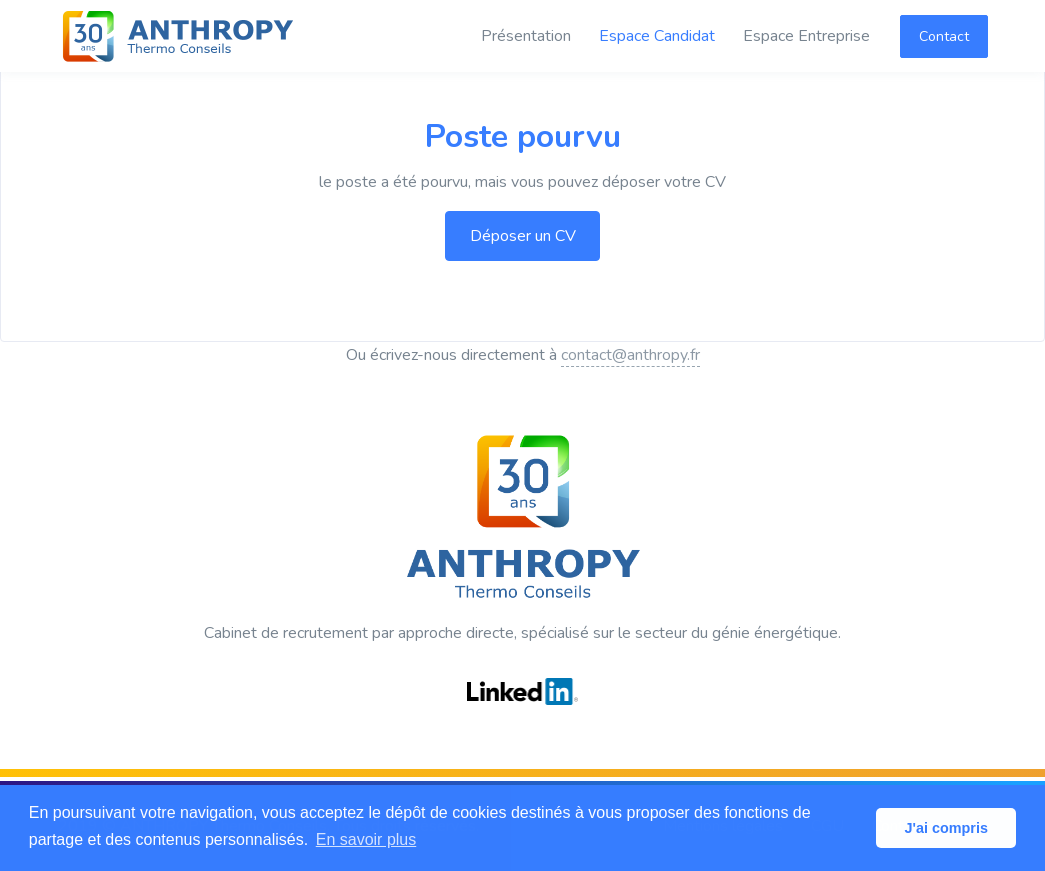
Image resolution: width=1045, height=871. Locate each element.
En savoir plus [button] (366, 839)
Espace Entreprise (806, 36)
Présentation (526, 36)
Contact (944, 36)
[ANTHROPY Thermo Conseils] (178, 36)
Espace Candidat (657, 36)
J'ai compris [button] (945, 828)
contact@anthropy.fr (630, 355)
